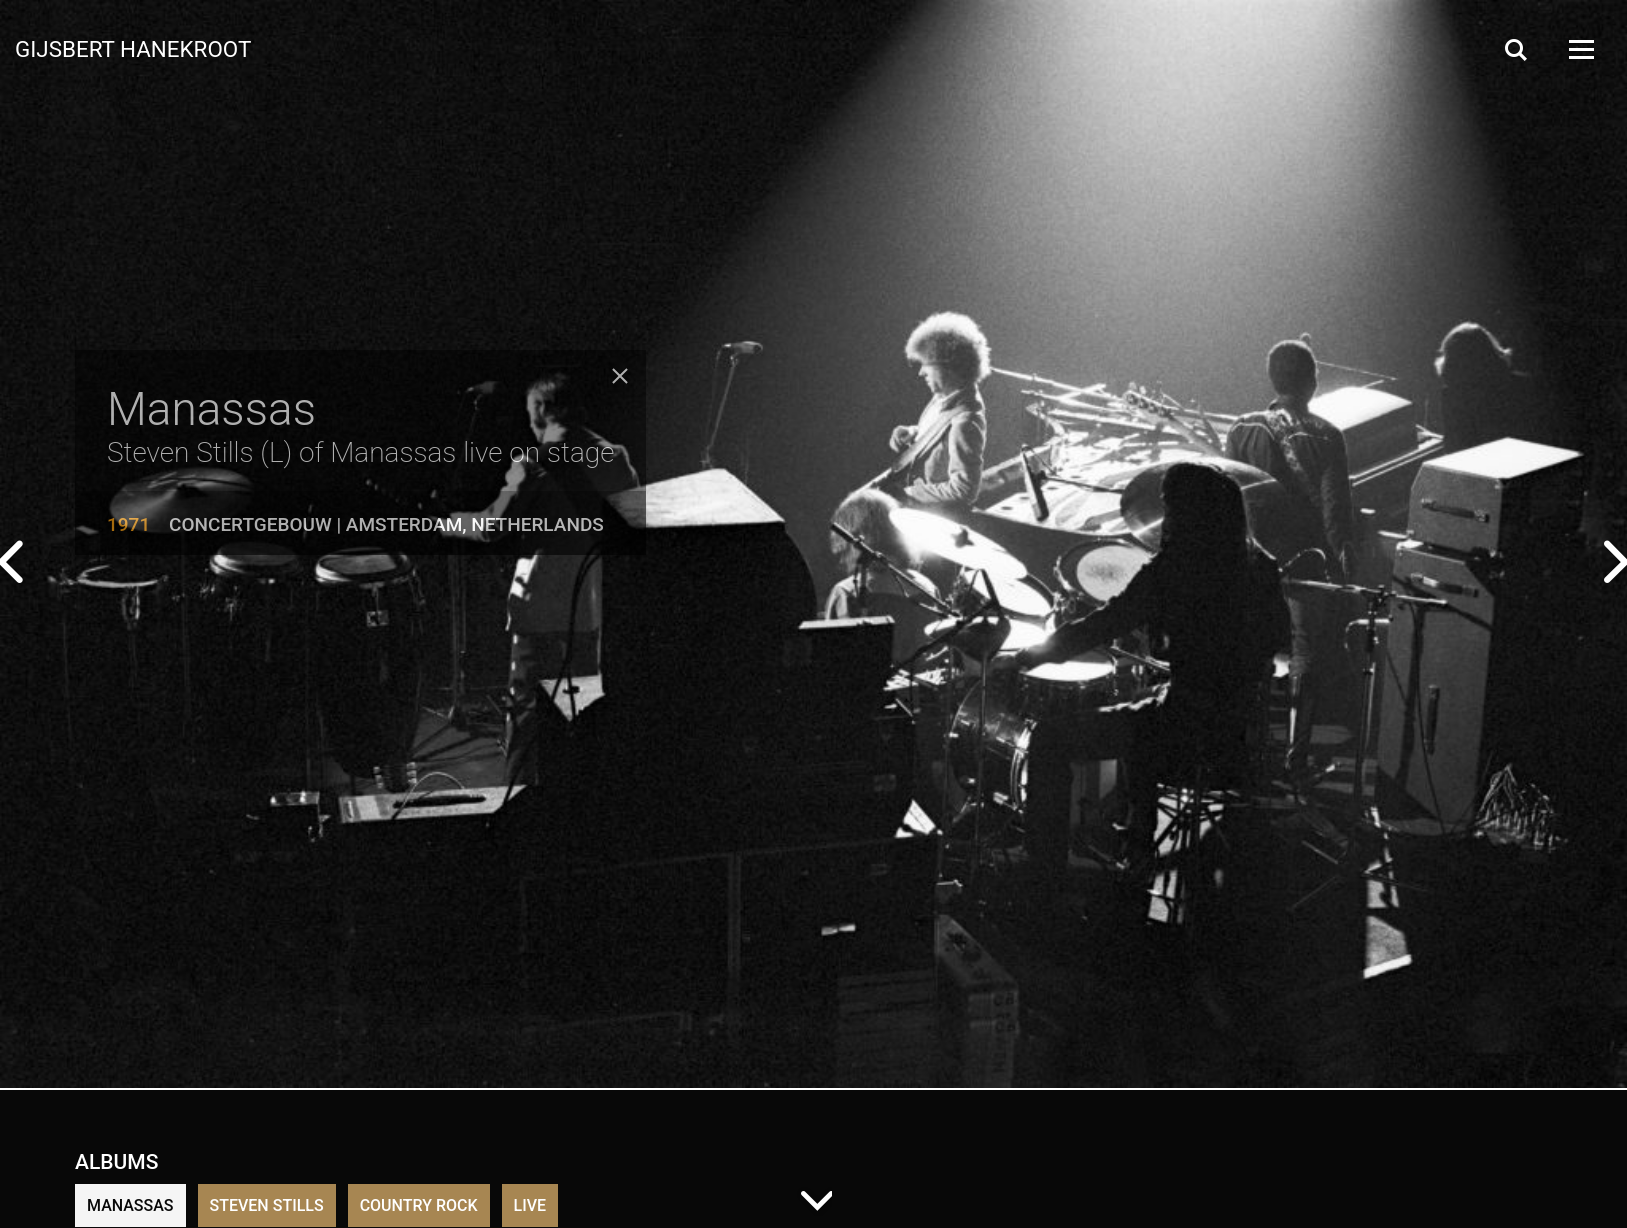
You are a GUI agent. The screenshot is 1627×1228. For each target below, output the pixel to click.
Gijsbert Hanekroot (133, 48)
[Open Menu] (1580, 49)
